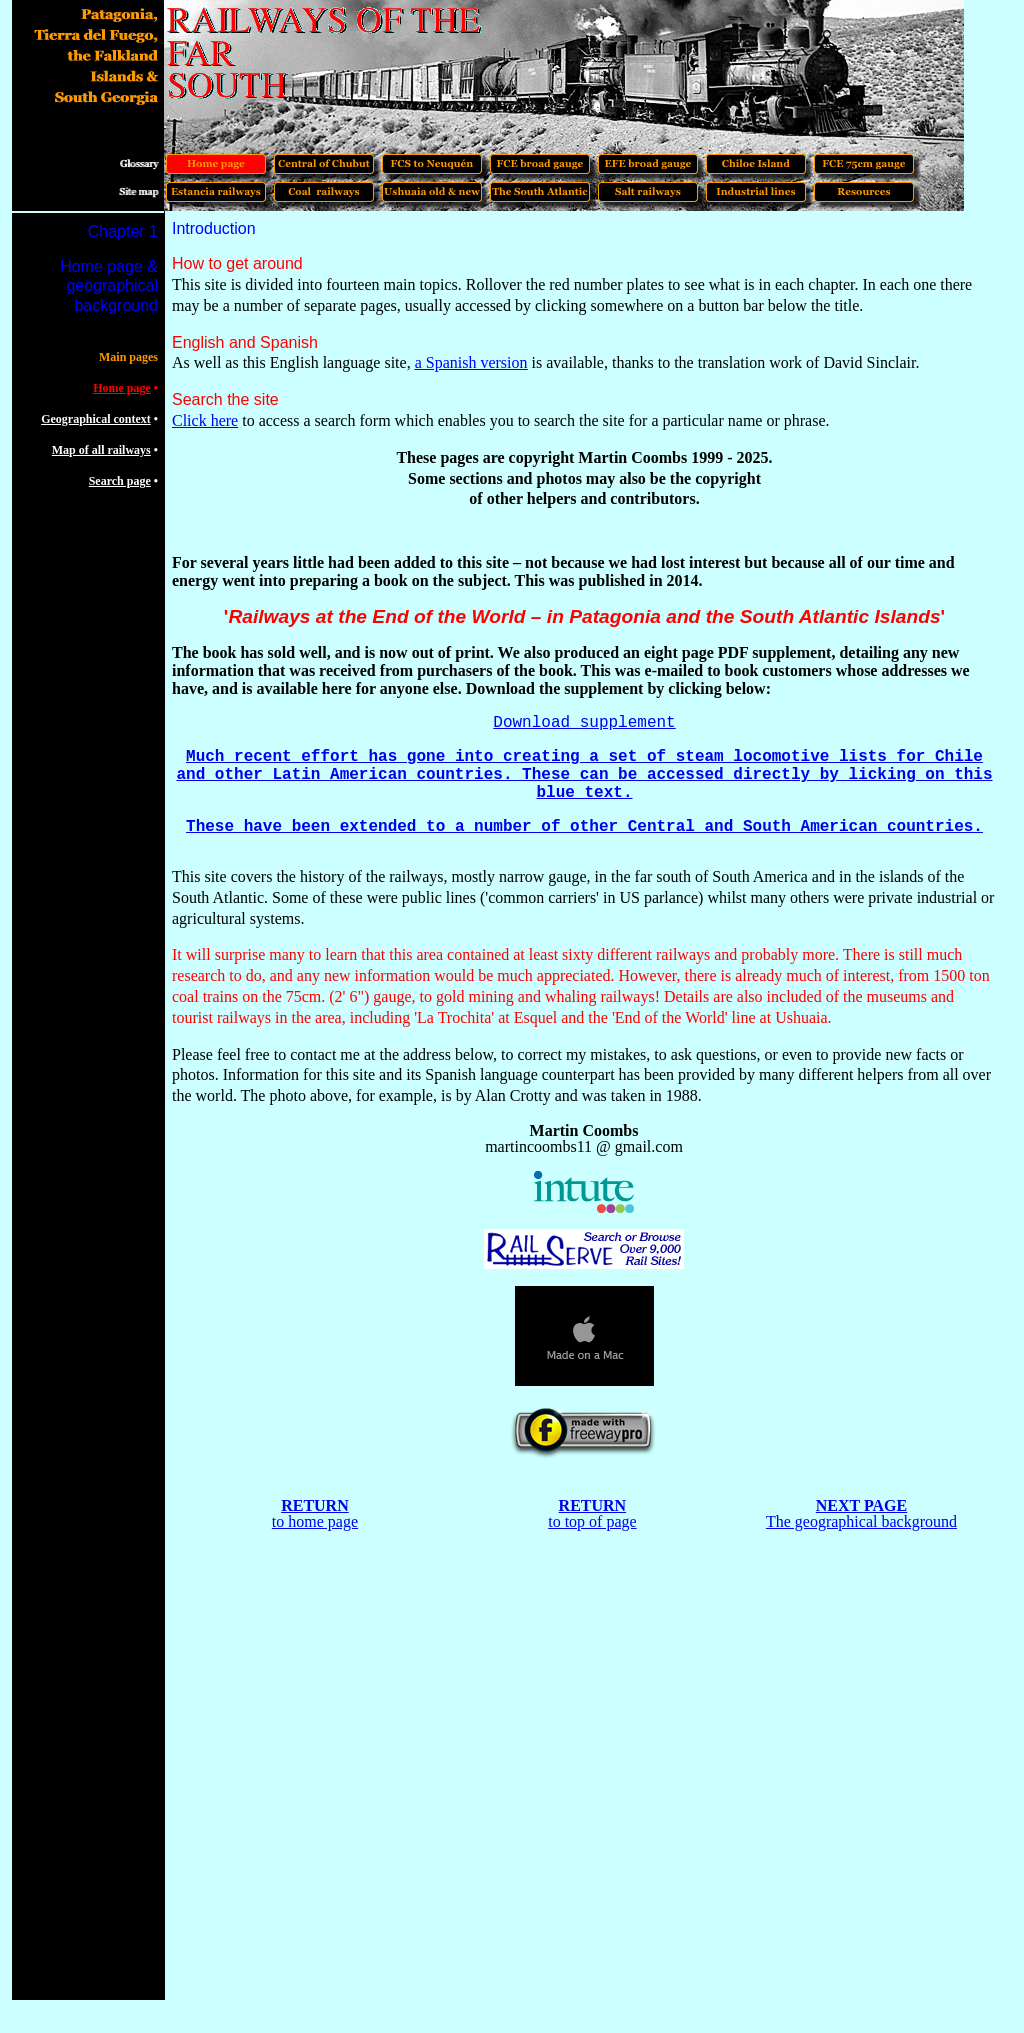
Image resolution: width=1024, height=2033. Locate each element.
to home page (315, 1521)
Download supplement (584, 723)
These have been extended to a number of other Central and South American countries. (584, 827)
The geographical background (861, 1521)
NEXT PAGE (861, 1505)
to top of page (592, 1521)
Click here (205, 420)
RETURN (315, 1505)
